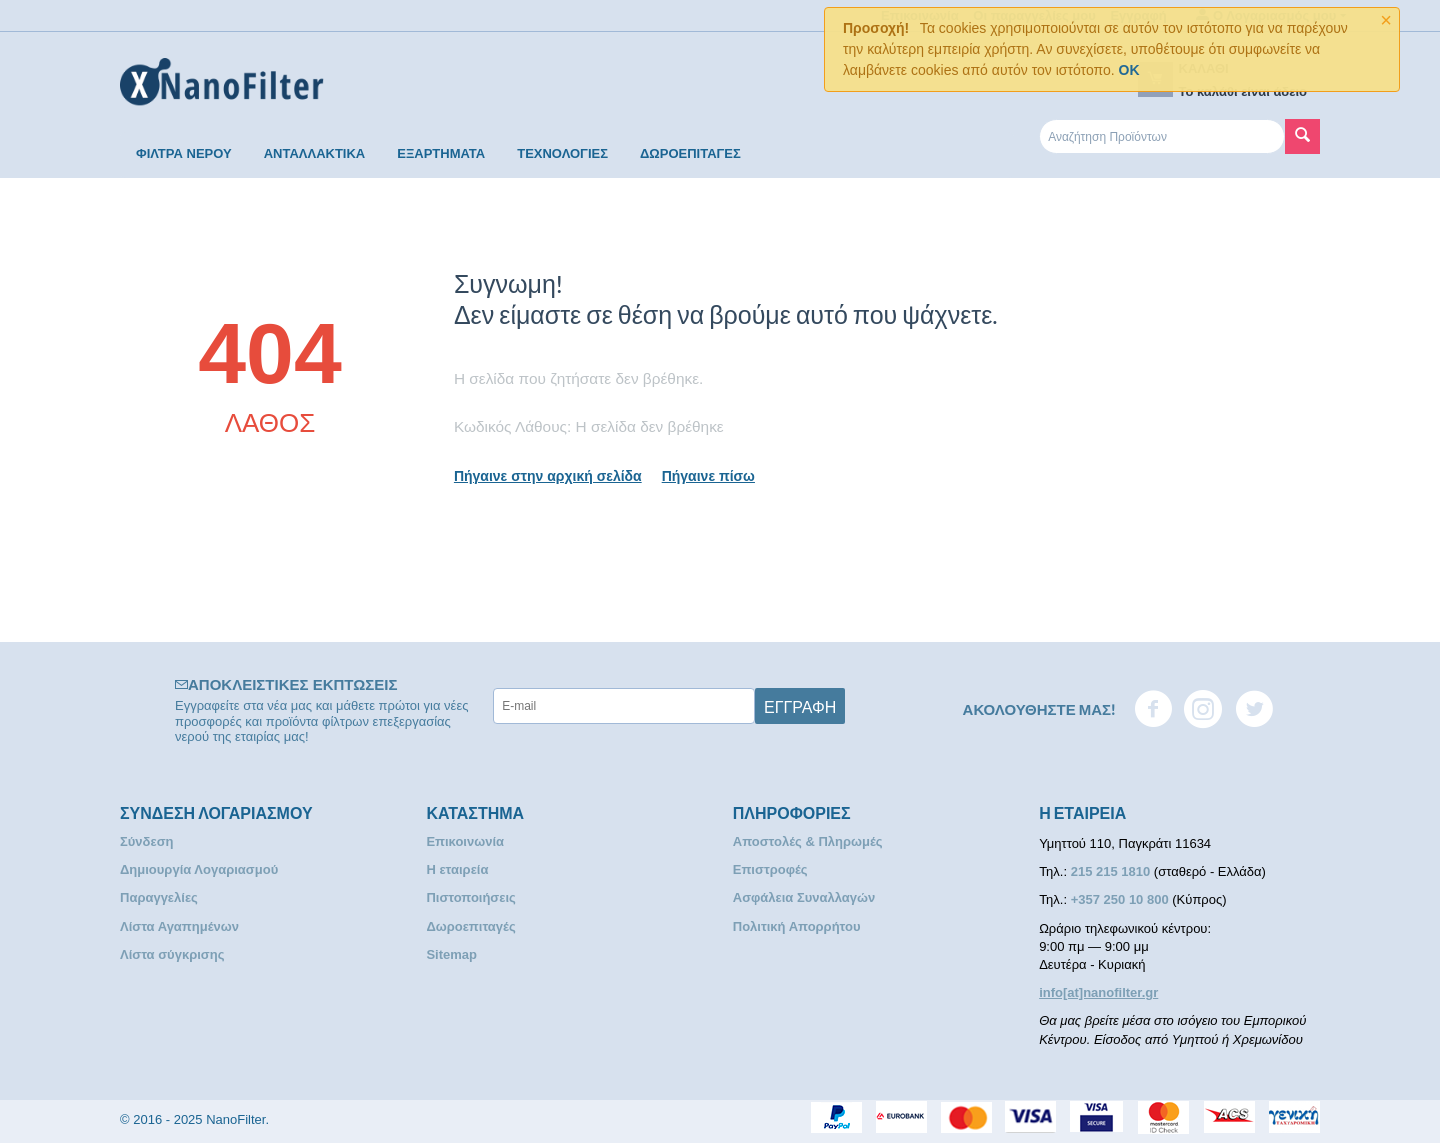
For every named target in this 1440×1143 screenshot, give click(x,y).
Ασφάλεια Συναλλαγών (804, 897)
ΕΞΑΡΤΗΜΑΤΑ (441, 153)
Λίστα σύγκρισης (172, 954)
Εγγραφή (800, 706)
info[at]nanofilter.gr (1098, 992)
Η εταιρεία (457, 869)
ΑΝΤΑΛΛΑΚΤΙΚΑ (315, 153)
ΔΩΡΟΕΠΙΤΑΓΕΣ (690, 153)
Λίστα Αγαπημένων (179, 926)
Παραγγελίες (159, 897)
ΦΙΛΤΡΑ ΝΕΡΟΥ (184, 153)
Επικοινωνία (465, 841)
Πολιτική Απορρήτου (797, 926)
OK (1129, 70)
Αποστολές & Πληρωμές (808, 841)
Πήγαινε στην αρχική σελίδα (548, 476)
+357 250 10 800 (1122, 899)
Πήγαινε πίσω (708, 476)
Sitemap (451, 954)
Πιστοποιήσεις (470, 897)
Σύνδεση (147, 841)
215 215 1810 (1112, 871)
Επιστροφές (770, 869)
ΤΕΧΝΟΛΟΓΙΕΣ (562, 153)
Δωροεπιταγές (470, 926)
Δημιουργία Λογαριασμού (199, 869)
